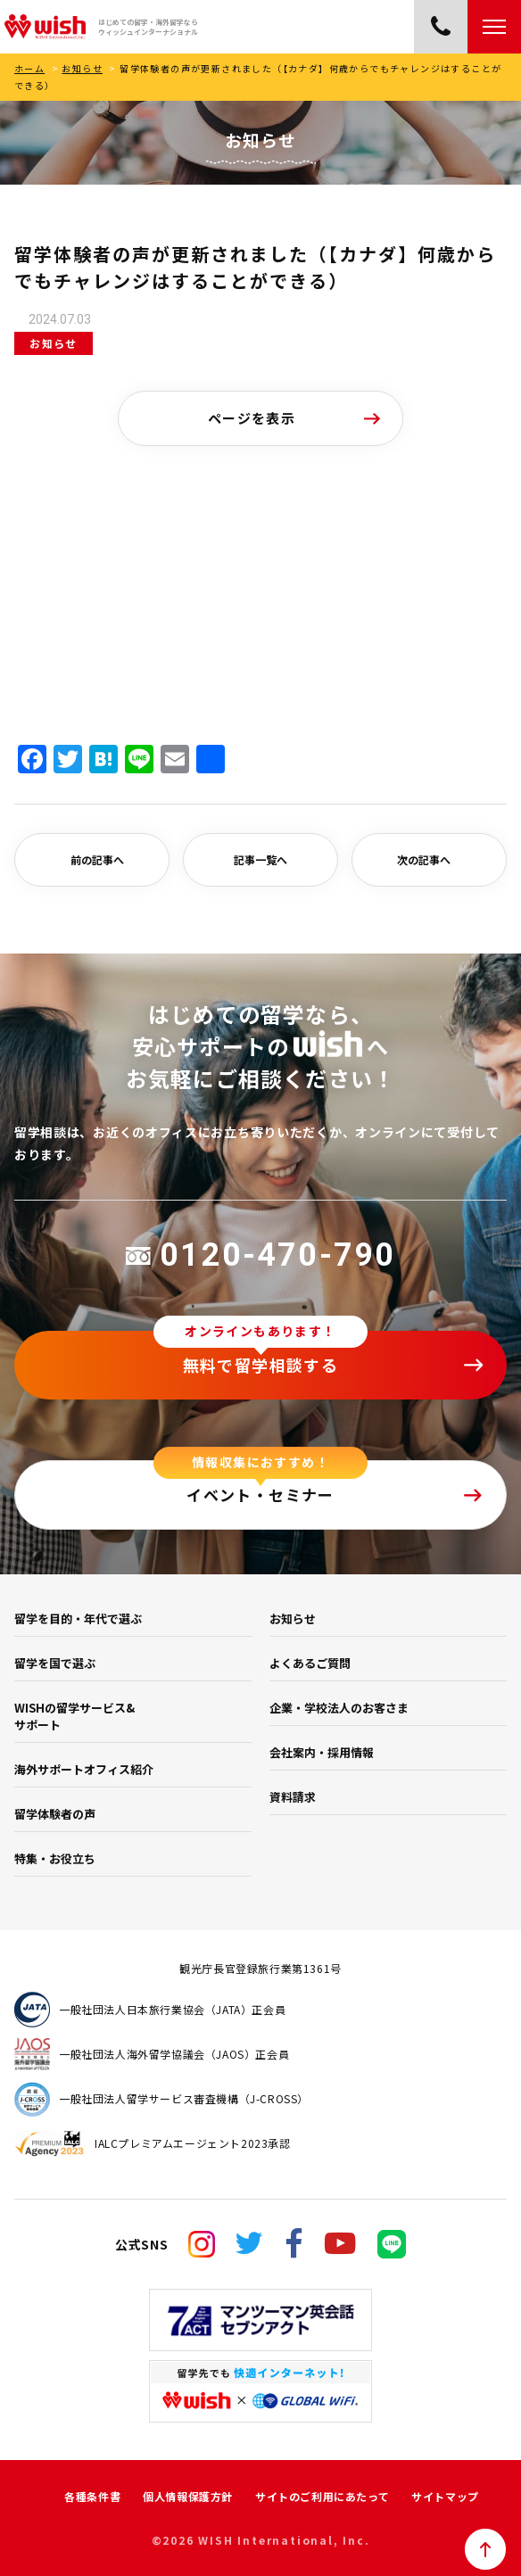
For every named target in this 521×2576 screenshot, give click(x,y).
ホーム (29, 68)
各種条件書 (92, 2496)
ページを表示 (251, 418)
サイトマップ (445, 2496)
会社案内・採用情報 (321, 1752)
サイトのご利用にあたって (322, 2496)
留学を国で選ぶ (54, 1663)
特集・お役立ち (54, 1858)
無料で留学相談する (261, 1364)
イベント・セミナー (260, 1494)
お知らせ (82, 68)
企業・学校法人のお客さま (339, 1707)
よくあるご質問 (310, 1663)
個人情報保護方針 (188, 2496)
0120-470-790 (260, 1255)
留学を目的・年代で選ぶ (78, 1618)
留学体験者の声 (54, 1813)
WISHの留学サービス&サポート (74, 1716)
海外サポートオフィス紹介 (83, 1769)
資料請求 (292, 1796)
